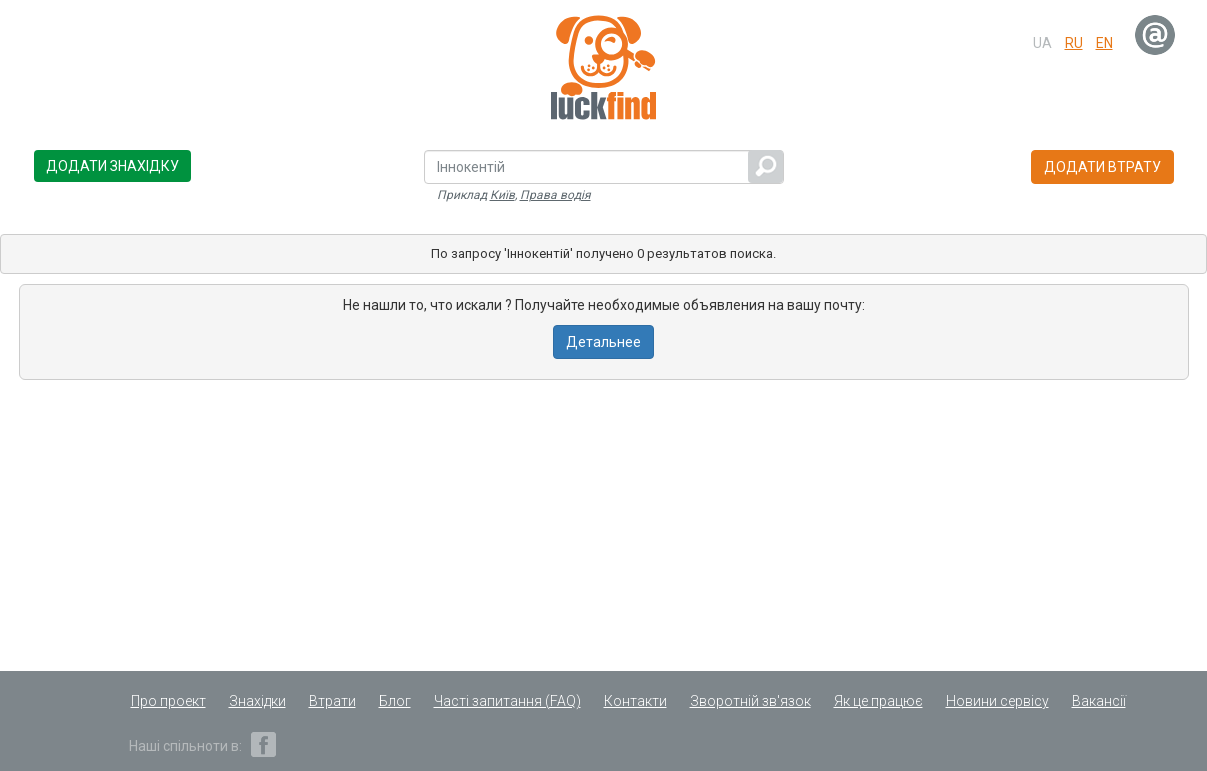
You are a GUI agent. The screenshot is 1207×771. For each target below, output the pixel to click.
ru (1074, 43)
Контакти (635, 701)
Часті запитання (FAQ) (507, 701)
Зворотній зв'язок (750, 701)
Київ (502, 195)
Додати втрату (1102, 167)
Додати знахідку (112, 166)
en (1104, 43)
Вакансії (1099, 701)
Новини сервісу (997, 701)
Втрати (332, 701)
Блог (395, 701)
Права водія (555, 195)
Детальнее (603, 342)
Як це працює (878, 701)
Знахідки (257, 701)
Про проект (168, 701)
